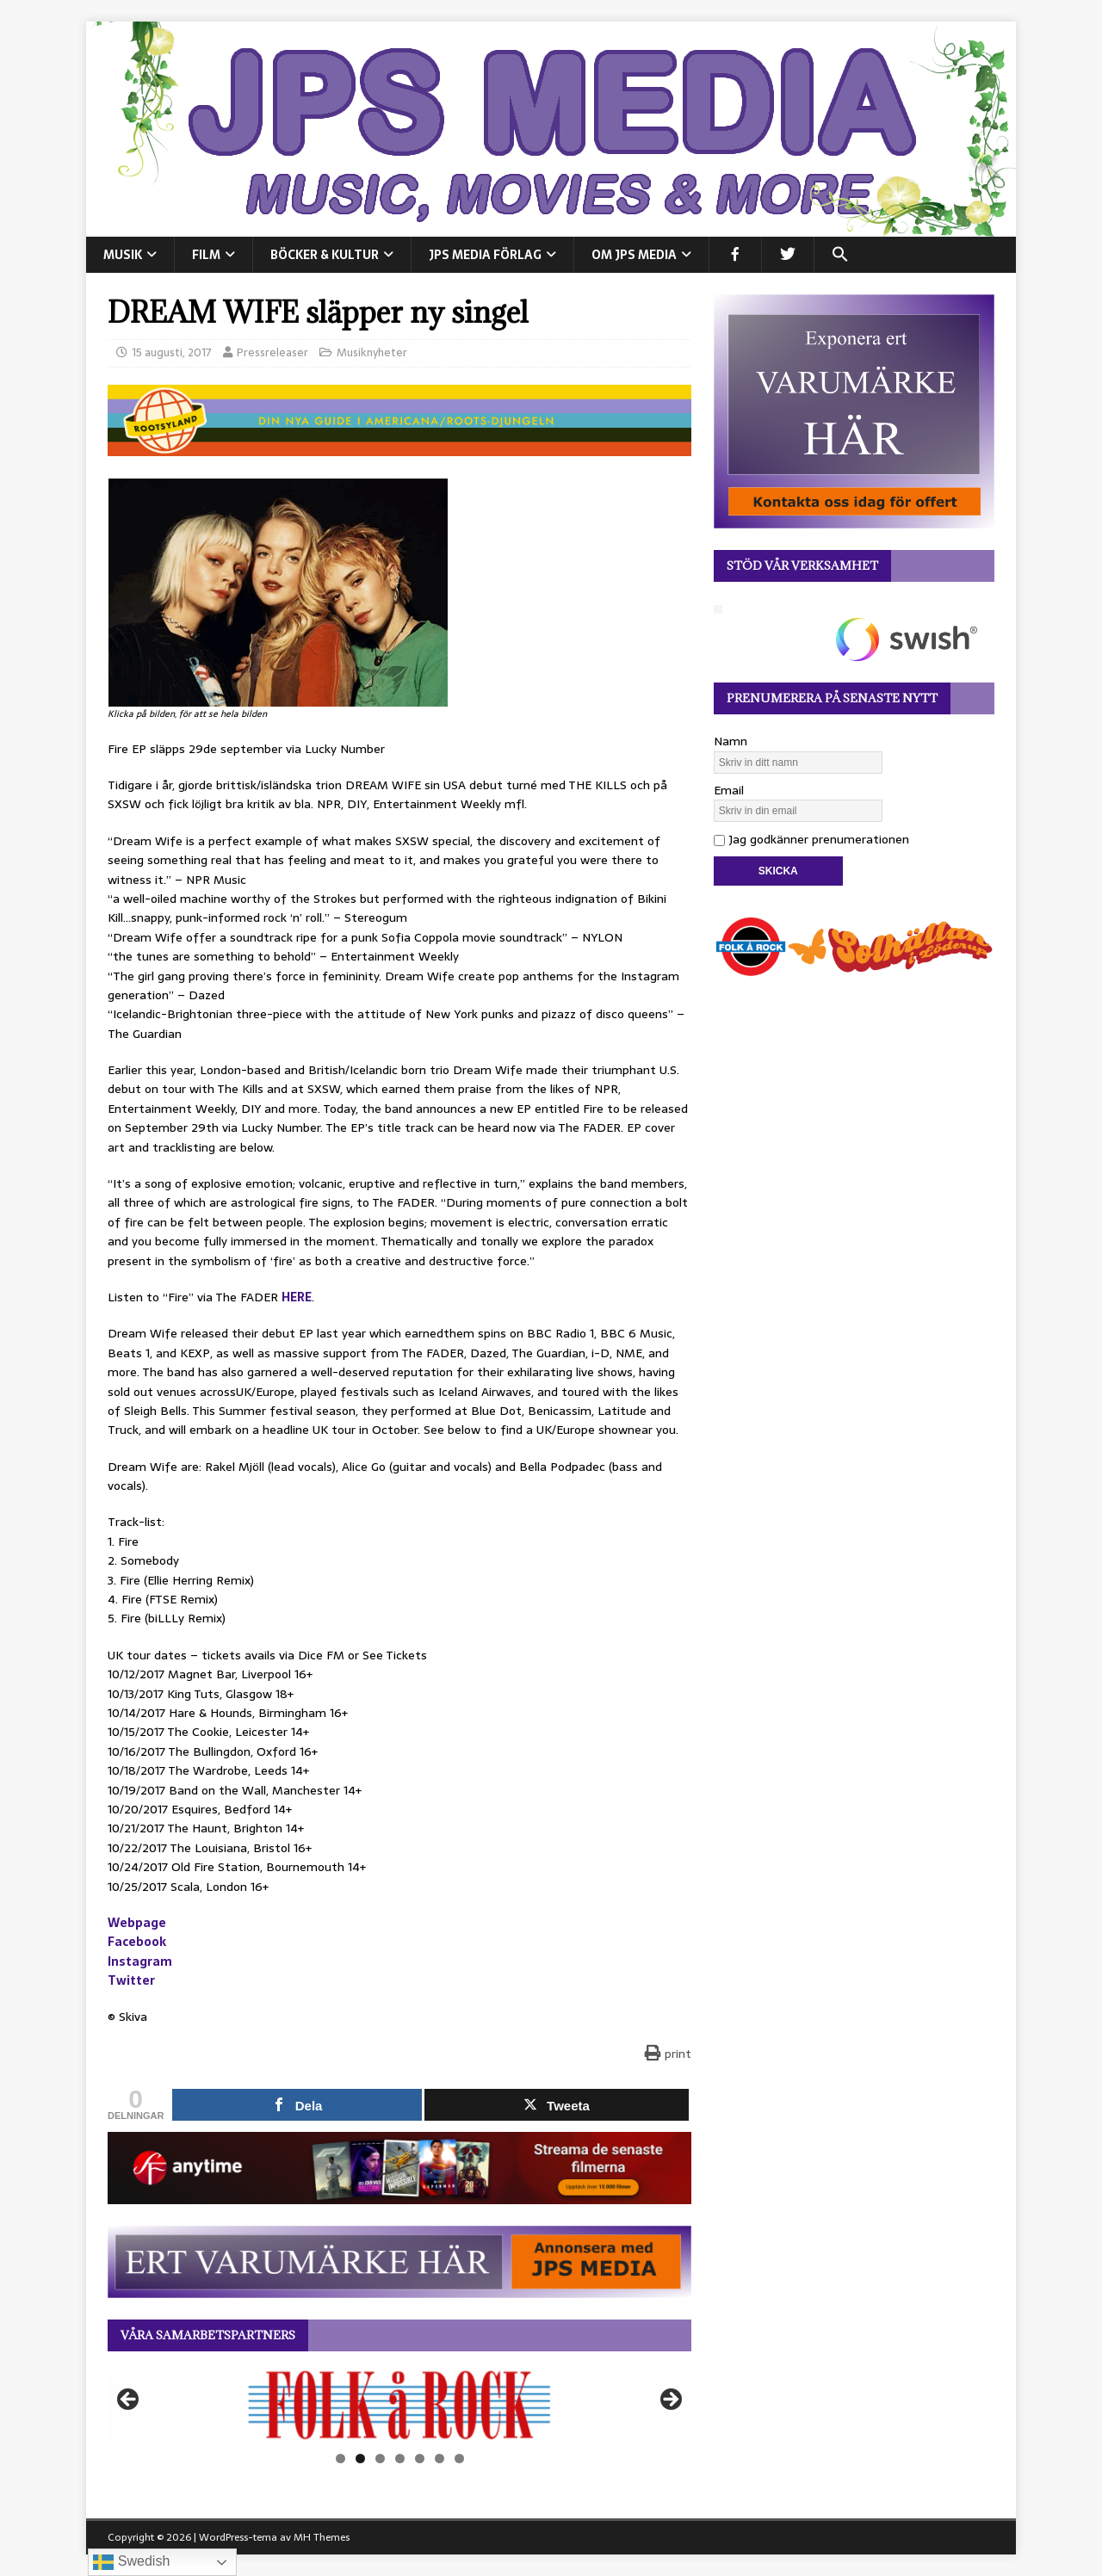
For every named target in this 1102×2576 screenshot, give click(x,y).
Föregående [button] (129, 2400)
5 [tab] (419, 2458)
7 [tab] (459, 2458)
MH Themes (322, 2537)
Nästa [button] (670, 2400)
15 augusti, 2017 (172, 352)
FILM (206, 254)
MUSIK (122, 254)
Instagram (140, 1961)
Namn (730, 741)
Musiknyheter (372, 352)
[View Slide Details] (399, 2405)
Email (729, 790)
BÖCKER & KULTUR (324, 254)
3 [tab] (380, 2458)
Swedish (131, 2562)
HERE (297, 1297)
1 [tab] (340, 2458)
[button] (840, 255)
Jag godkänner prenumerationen (811, 839)
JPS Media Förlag (485, 254)
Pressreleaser (272, 352)
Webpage (137, 1922)
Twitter (131, 1980)
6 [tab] (439, 2458)
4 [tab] (400, 2458)
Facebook (137, 1941)
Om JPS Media (634, 254)
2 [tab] (360, 2458)
